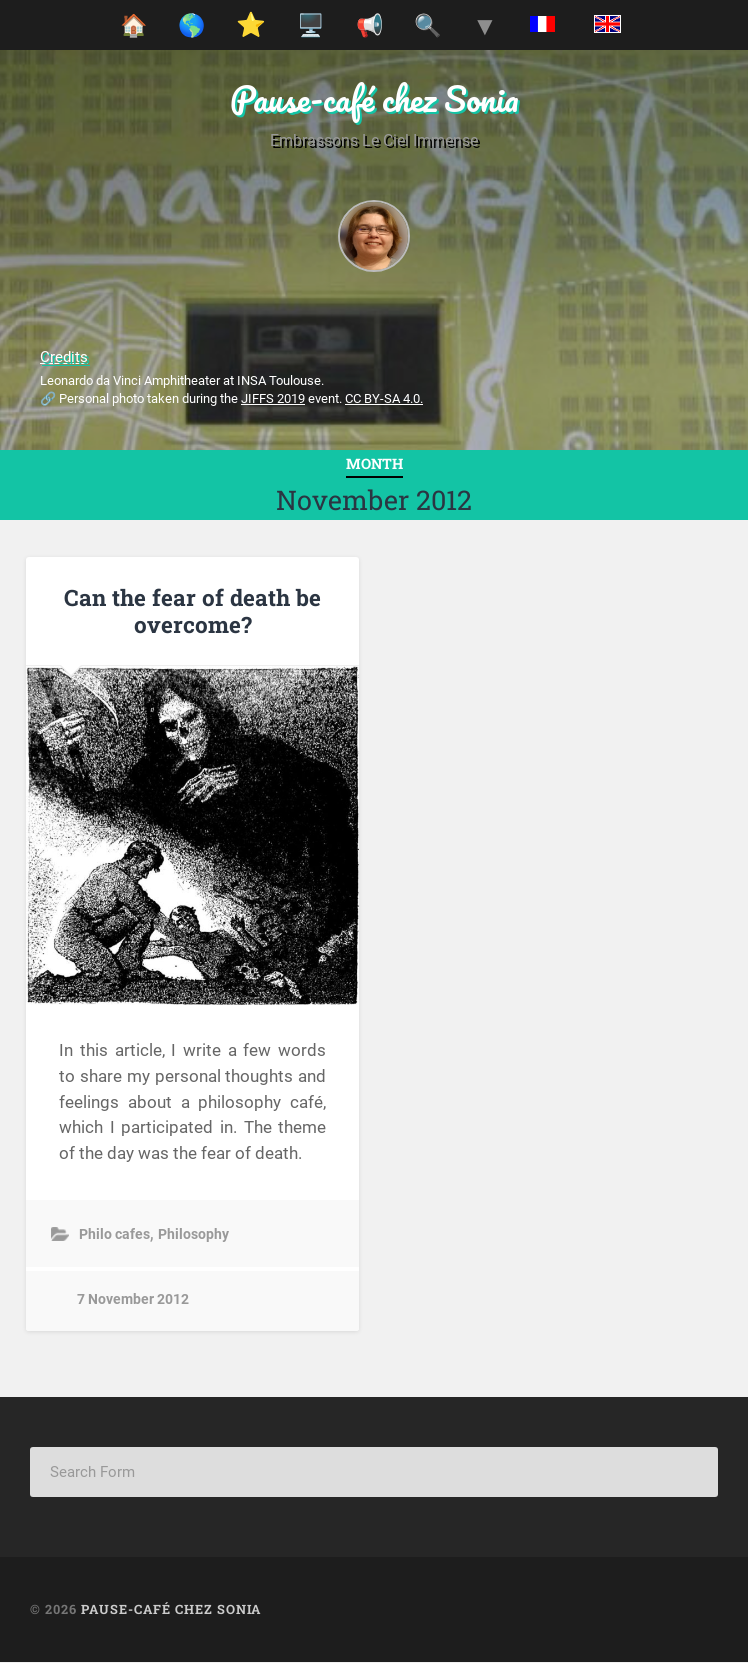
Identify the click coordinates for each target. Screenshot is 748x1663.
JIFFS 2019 (273, 398)
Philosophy (193, 1234)
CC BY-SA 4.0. (384, 398)
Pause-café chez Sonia (374, 98)
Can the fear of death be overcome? (192, 610)
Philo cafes (114, 1234)
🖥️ (310, 25)
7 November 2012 (133, 1299)
